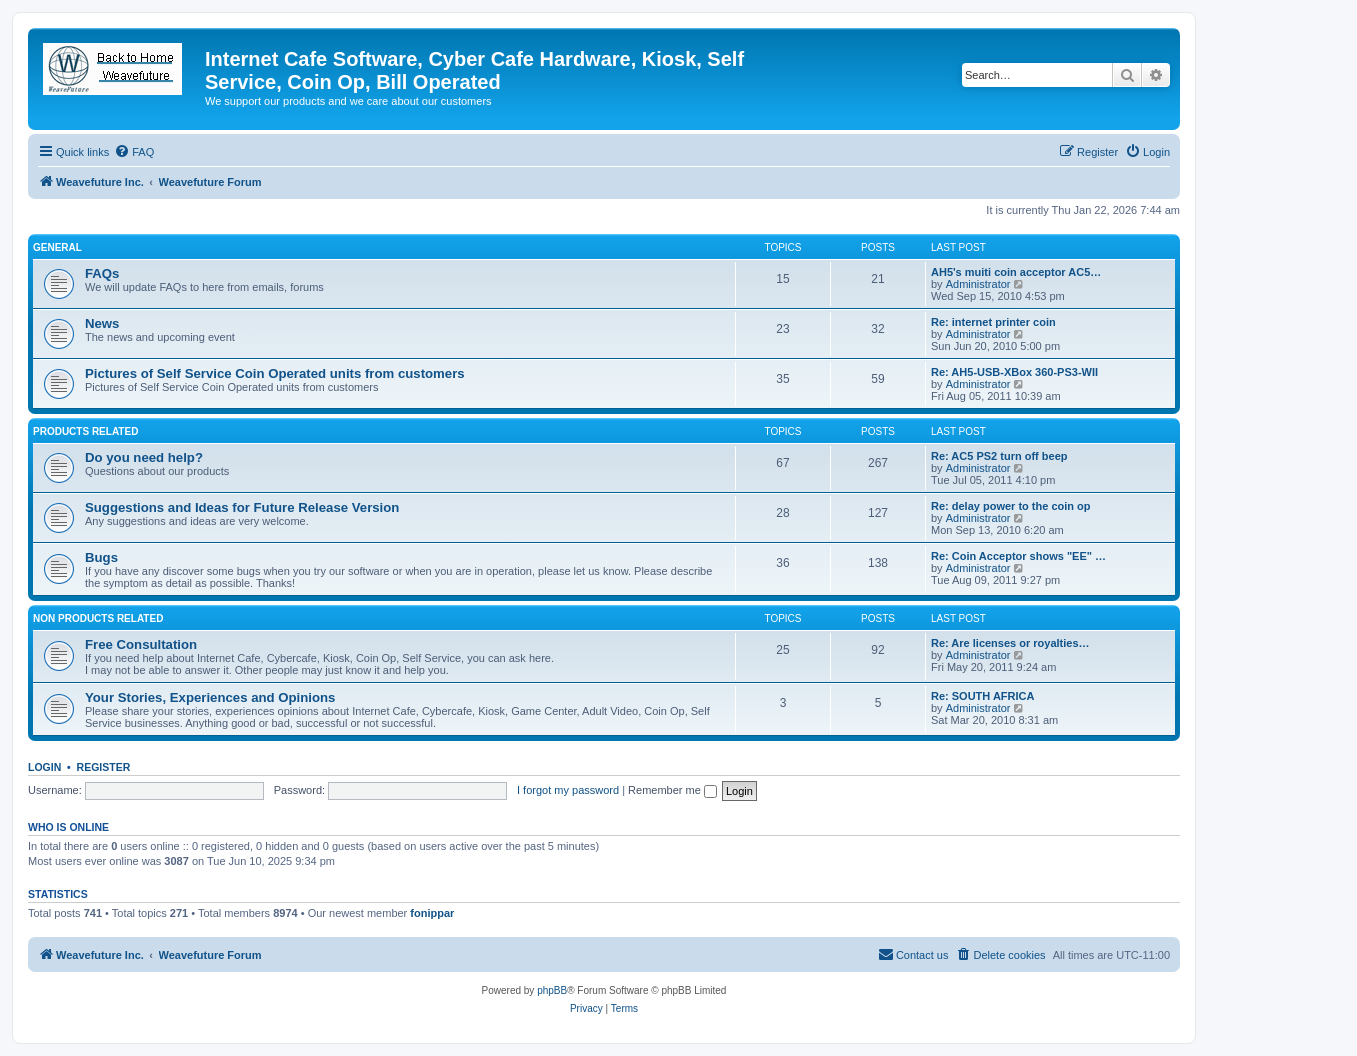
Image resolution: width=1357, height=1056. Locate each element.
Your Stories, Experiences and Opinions (210, 697)
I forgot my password (568, 790)
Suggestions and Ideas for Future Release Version (242, 507)
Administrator (978, 284)
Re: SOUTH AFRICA (982, 696)
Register (104, 767)
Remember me (672, 790)
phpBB (552, 990)
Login (44, 767)
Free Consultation (141, 644)
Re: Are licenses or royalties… (1010, 643)
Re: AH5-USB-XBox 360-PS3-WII (1014, 372)
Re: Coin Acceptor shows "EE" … (1018, 556)
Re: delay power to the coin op (1011, 506)
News (102, 323)
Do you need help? (144, 457)
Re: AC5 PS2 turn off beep (999, 456)
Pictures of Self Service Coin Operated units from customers (275, 373)
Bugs (101, 557)
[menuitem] (134, 152)
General (57, 247)
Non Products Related (98, 618)
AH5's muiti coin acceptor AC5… (1016, 272)
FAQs (102, 273)
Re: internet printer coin (993, 322)
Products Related (85, 431)
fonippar (432, 913)
